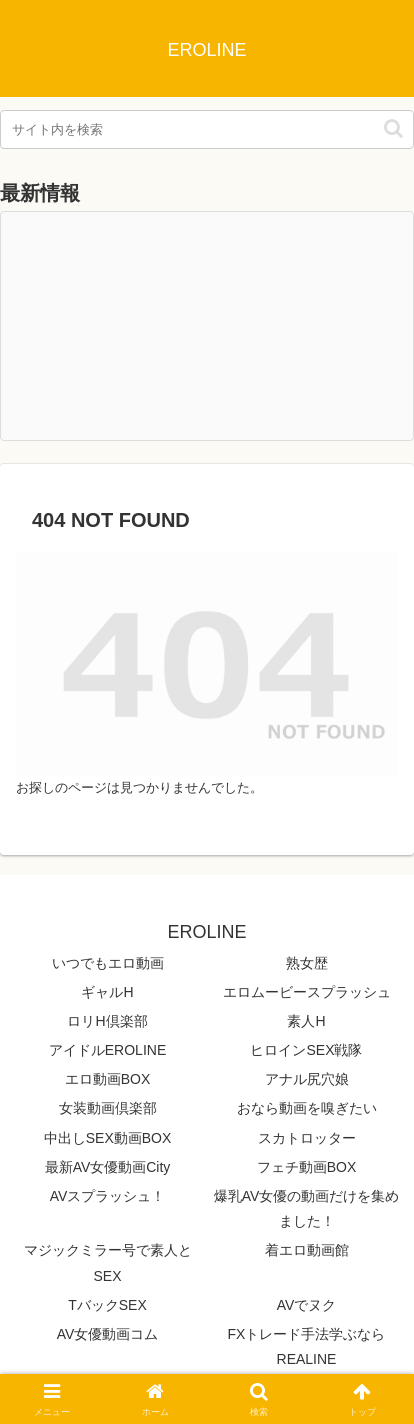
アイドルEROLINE (107, 1050)
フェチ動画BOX (307, 1167)
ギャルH (107, 992)
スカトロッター (307, 1138)
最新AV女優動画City (108, 1167)
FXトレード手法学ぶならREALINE (307, 1346)
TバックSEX (107, 1305)
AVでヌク (307, 1305)
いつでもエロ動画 (108, 963)
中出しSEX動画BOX (108, 1138)
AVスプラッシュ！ (108, 1196)
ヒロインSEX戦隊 (306, 1050)
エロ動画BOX (108, 1079)
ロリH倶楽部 (107, 1021)
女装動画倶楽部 (108, 1108)
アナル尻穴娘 (307, 1079)
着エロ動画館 (307, 1250)
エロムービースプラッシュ (307, 992)
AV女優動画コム (108, 1334)
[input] (207, 129)
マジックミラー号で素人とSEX (108, 1262)
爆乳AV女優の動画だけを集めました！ (307, 1208)
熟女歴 (307, 963)
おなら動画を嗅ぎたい (307, 1108)
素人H (306, 1021)
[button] (393, 128)
